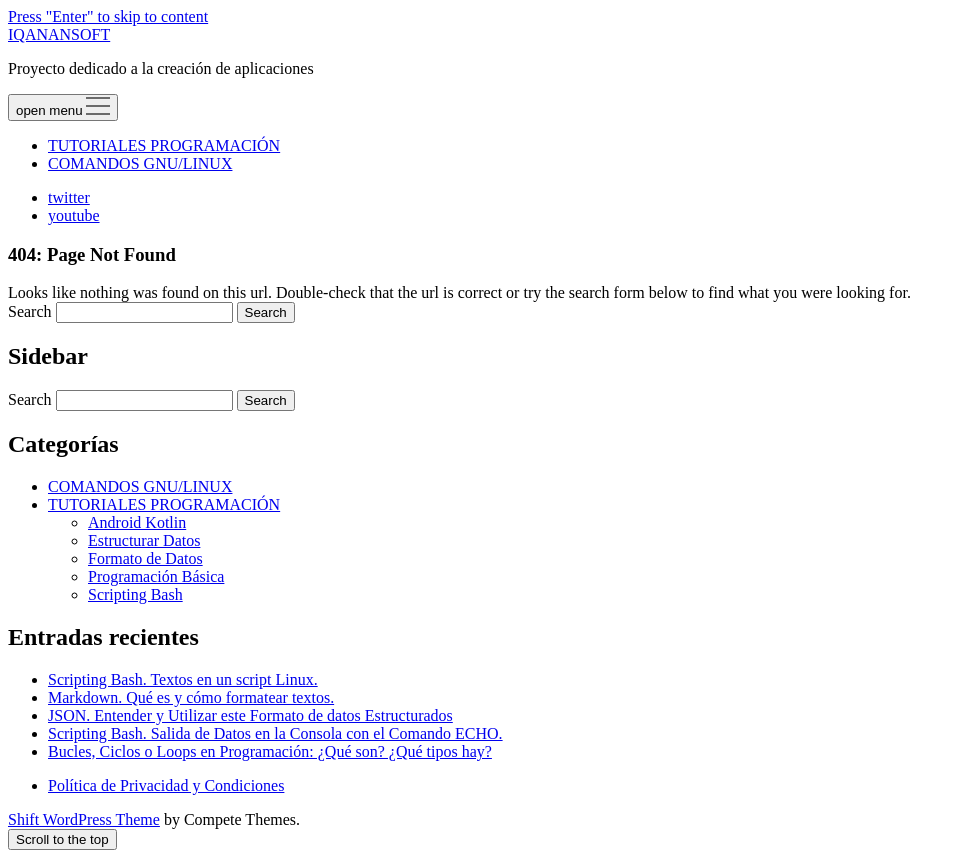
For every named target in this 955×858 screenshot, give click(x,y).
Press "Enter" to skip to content (108, 16)
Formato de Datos (145, 558)
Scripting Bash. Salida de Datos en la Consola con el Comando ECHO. (275, 733)
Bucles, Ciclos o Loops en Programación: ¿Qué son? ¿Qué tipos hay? (270, 751)
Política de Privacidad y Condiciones (166, 785)
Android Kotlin (137, 522)
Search (30, 311)
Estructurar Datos (144, 540)
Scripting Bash (135, 594)
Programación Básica (156, 576)
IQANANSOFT (59, 34)
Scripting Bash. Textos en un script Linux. (183, 679)
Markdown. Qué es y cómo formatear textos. (191, 697)
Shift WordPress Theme (84, 819)
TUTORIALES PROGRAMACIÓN (164, 145)
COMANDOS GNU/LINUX (140, 163)
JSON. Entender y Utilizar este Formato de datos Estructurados (250, 715)
